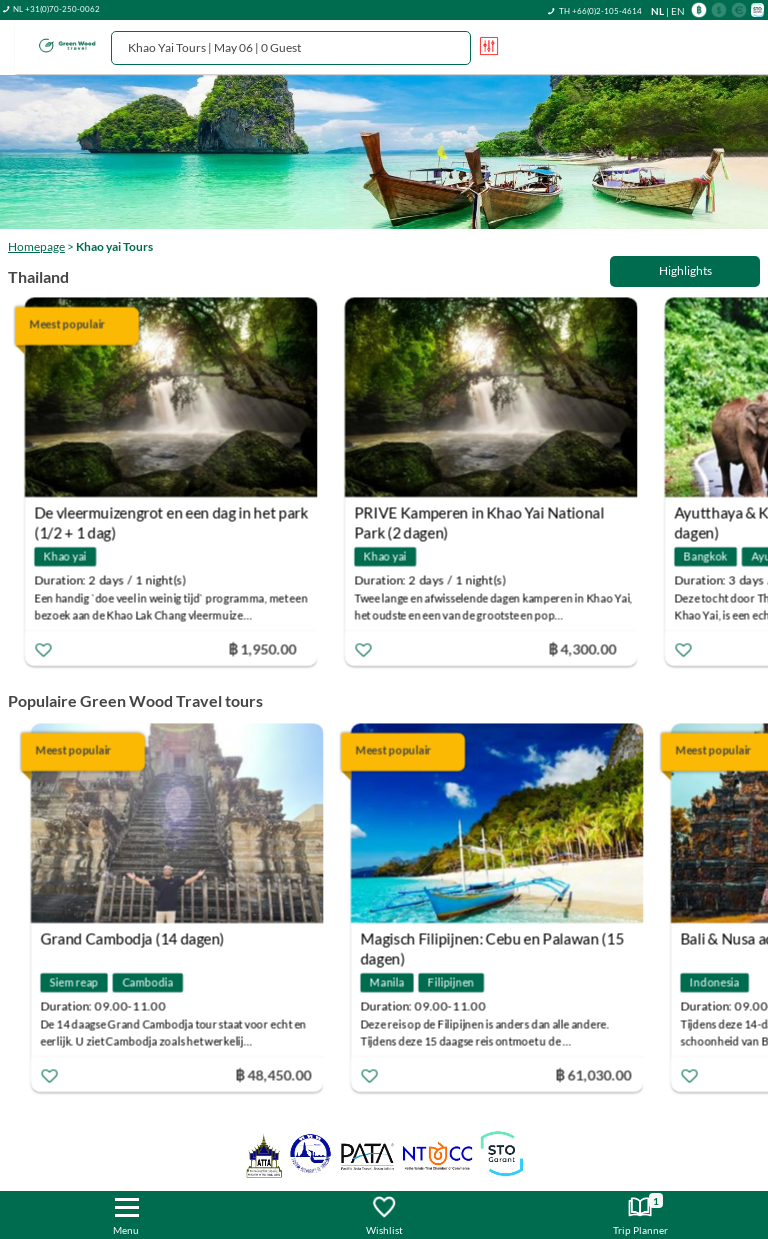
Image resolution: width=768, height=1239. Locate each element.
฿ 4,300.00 (591, 648)
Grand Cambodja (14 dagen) (135, 939)
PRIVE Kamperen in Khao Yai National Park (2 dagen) (488, 515)
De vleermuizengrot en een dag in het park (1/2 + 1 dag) (180, 515)
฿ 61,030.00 (596, 1074)
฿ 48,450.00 (276, 1074)
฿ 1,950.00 (271, 648)
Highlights (685, 270)
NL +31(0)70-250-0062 (56, 9)
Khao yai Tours (114, 246)
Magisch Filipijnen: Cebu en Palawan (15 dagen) (494, 941)
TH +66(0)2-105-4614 (600, 11)
